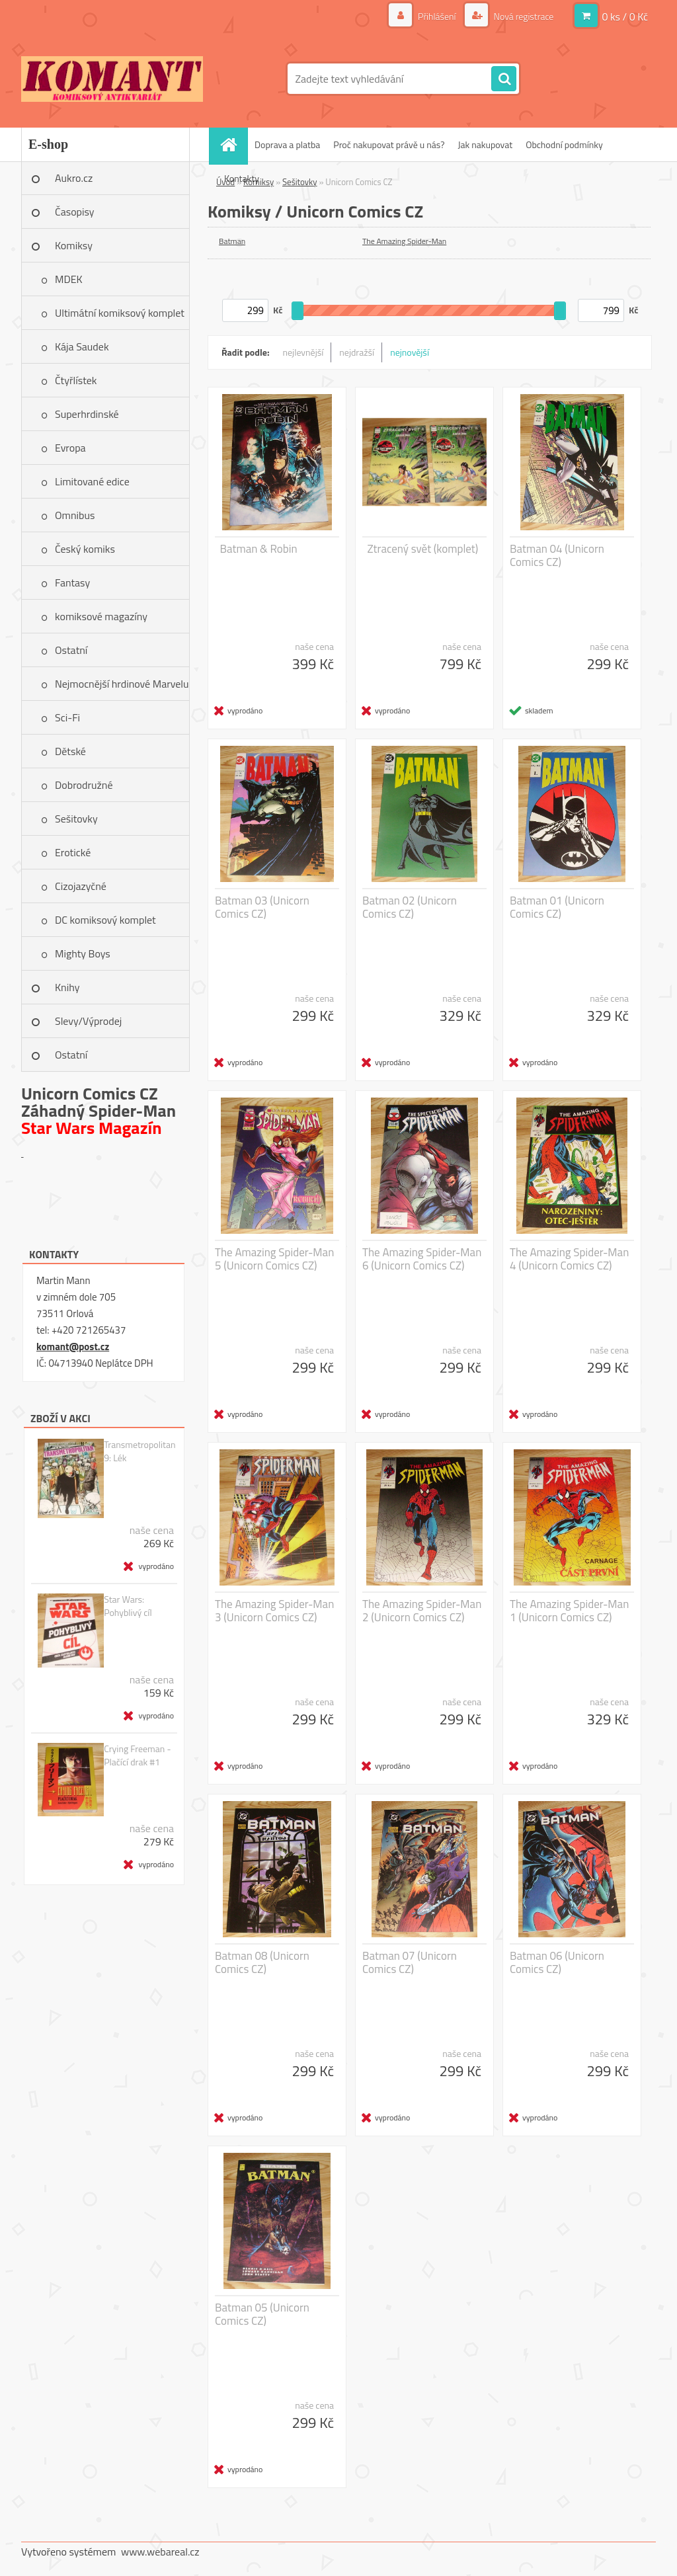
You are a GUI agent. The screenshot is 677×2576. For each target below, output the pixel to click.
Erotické (73, 852)
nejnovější (409, 352)
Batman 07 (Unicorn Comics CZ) (409, 1962)
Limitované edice (92, 481)
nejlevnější (303, 352)
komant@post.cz (72, 1346)
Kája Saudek (82, 346)
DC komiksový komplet (105, 920)
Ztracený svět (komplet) (423, 548)
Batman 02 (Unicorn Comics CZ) (409, 907)
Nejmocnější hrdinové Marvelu (122, 684)
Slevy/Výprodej (88, 1021)
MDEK (69, 279)
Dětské (70, 751)
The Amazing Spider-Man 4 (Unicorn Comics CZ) (569, 1259)
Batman (232, 241)
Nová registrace (522, 16)
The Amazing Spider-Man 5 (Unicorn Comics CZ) (274, 1259)
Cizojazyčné (80, 886)
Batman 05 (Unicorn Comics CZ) (262, 2314)
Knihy (67, 987)
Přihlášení (437, 16)
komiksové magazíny (101, 616)
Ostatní (71, 650)
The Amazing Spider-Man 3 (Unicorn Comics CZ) (274, 1610)
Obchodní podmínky (564, 144)
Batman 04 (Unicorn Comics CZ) (557, 555)
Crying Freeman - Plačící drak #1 (137, 1755)
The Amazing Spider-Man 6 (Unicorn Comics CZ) (421, 1259)
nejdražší (356, 352)
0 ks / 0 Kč (625, 16)
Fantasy (72, 582)
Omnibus (75, 515)
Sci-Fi (67, 717)
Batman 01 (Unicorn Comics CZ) (557, 907)
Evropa (70, 448)
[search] (504, 79)
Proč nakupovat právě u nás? (388, 144)
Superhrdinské (87, 414)
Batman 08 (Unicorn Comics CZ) (262, 1962)
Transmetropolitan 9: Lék (139, 1451)
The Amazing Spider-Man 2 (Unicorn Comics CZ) (421, 1610)
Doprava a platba (287, 144)
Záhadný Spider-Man (98, 1110)
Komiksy (74, 245)
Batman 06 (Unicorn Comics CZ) (557, 1962)
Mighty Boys (82, 953)
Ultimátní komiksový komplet (119, 313)
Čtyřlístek (76, 380)
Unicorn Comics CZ (89, 1093)
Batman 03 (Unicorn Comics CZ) (262, 907)
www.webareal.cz (160, 2551)
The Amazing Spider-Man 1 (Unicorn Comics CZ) (569, 1610)
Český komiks (85, 549)
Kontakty (241, 178)
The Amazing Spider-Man (404, 241)
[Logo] (112, 79)
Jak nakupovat (485, 144)
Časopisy (75, 212)
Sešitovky (76, 818)
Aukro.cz (74, 178)
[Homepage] (233, 144)
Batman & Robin (259, 548)
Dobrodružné (83, 785)
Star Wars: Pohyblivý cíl (128, 1606)
